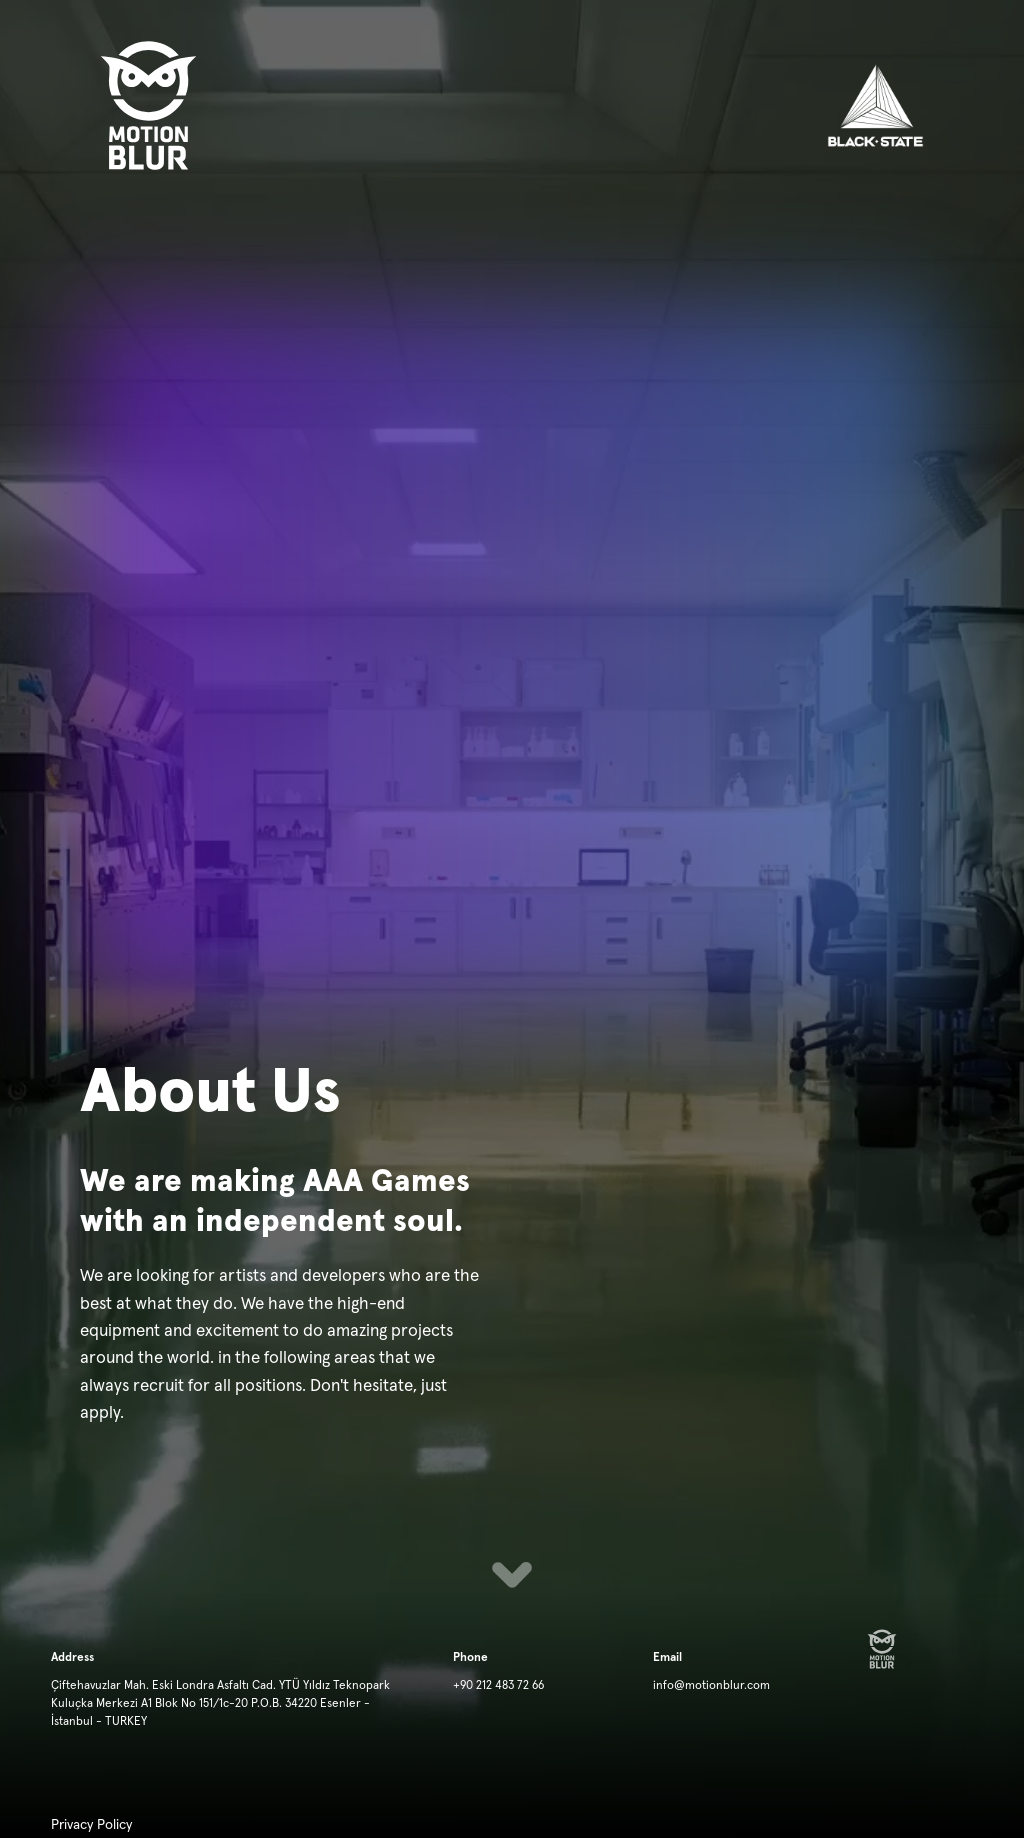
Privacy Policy (91, 1825)
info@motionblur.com (711, 1686)
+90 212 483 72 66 (498, 1686)
